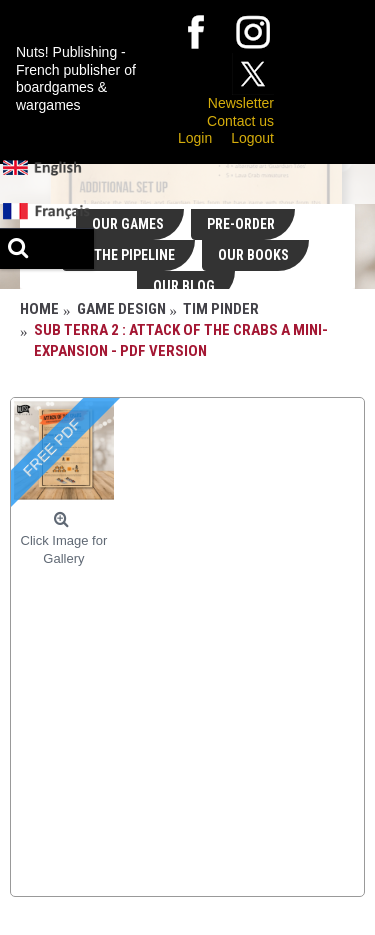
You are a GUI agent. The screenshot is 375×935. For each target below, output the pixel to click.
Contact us (240, 121)
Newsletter (241, 103)
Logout (252, 138)
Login (195, 138)
